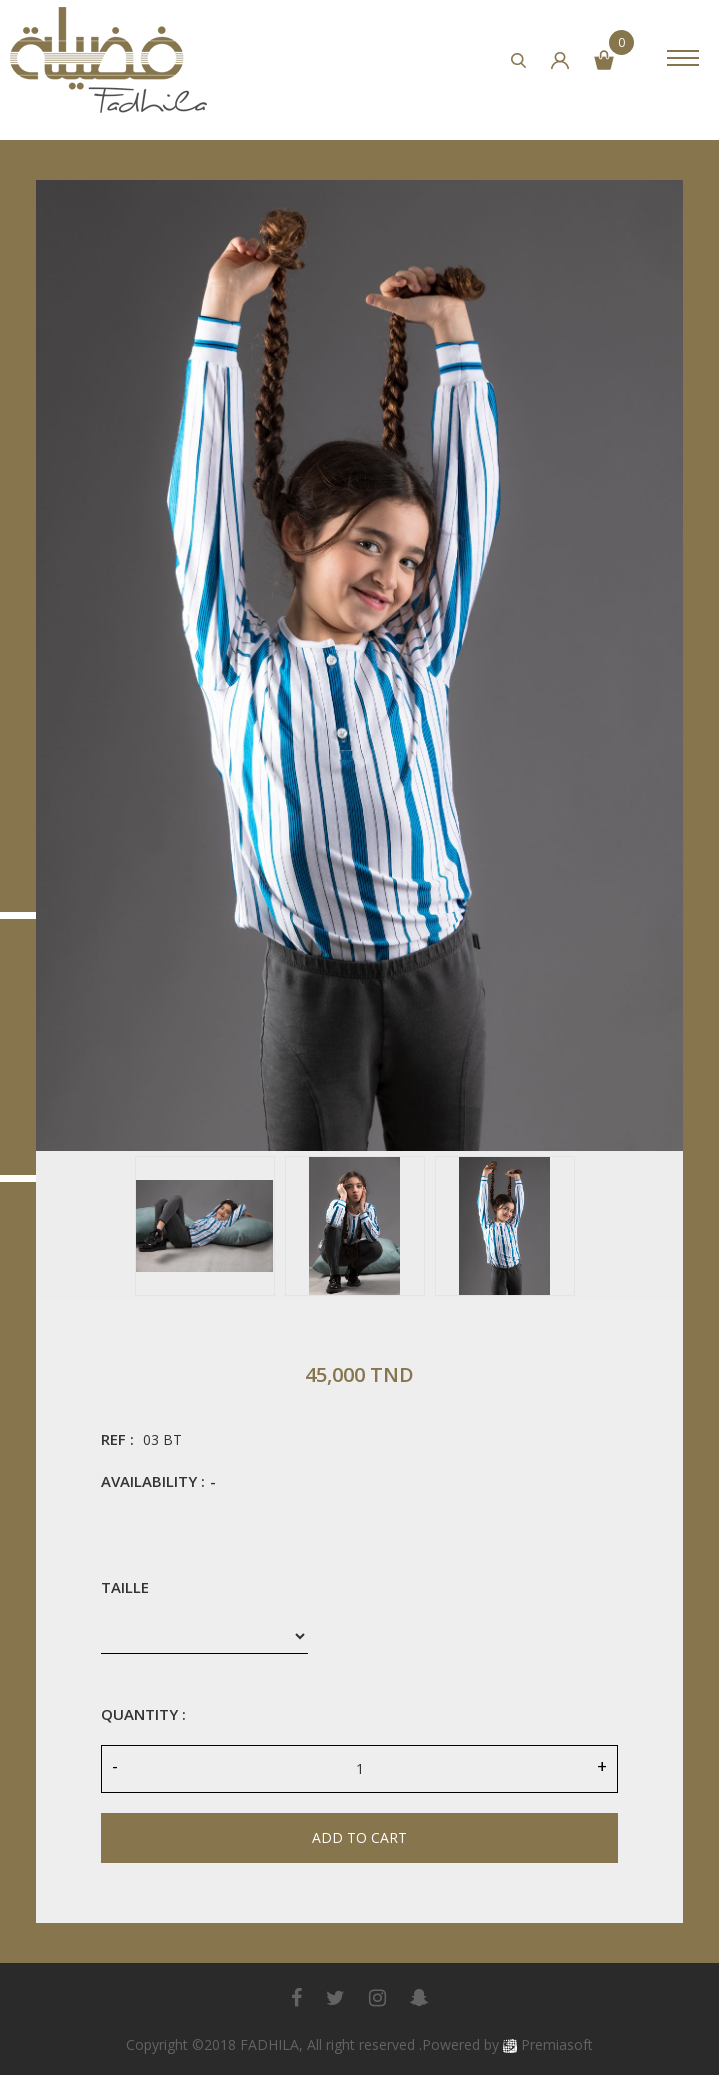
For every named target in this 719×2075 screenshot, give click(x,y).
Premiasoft (557, 2044)
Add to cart (359, 1837)
